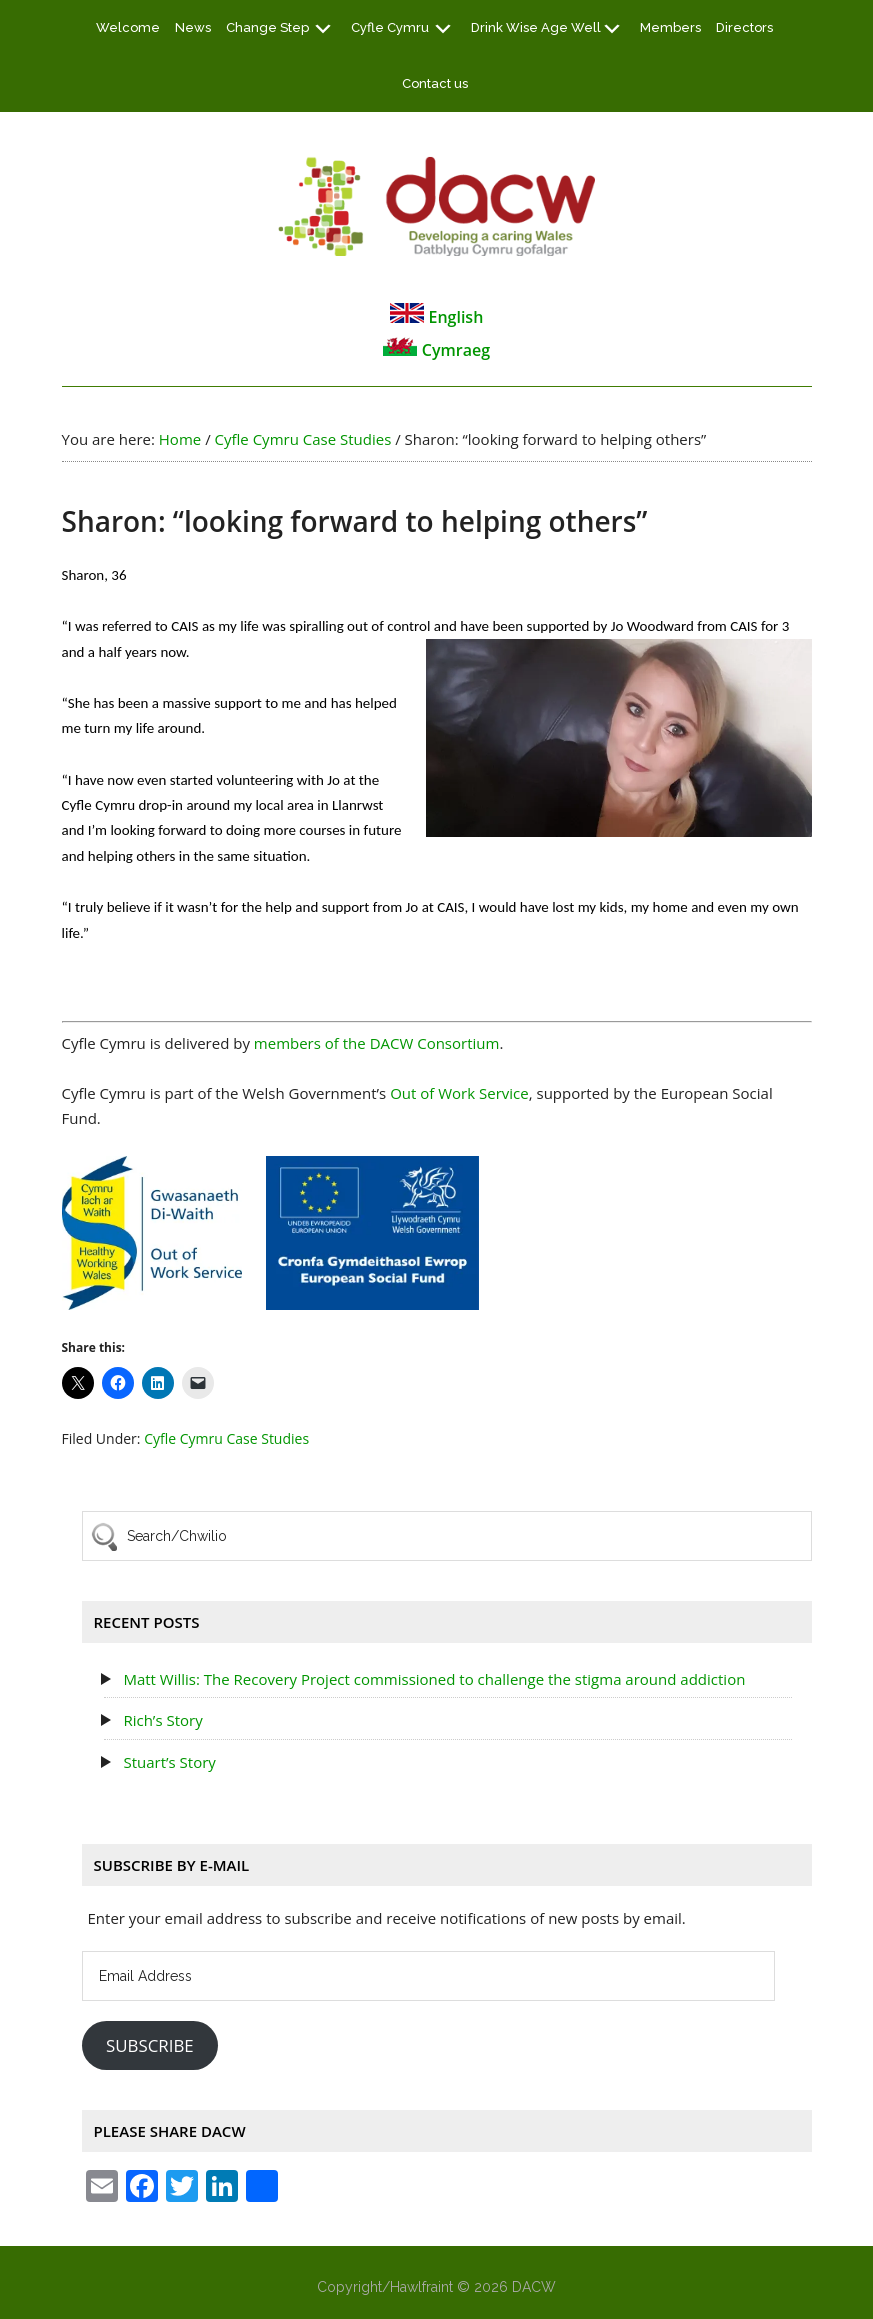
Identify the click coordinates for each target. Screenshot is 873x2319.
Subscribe (150, 2045)
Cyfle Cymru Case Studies (226, 1438)
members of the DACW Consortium (377, 1043)
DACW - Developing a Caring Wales (437, 206)
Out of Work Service (459, 1093)
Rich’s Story (162, 1720)
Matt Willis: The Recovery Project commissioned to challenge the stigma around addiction (434, 1679)
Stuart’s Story (169, 1762)
